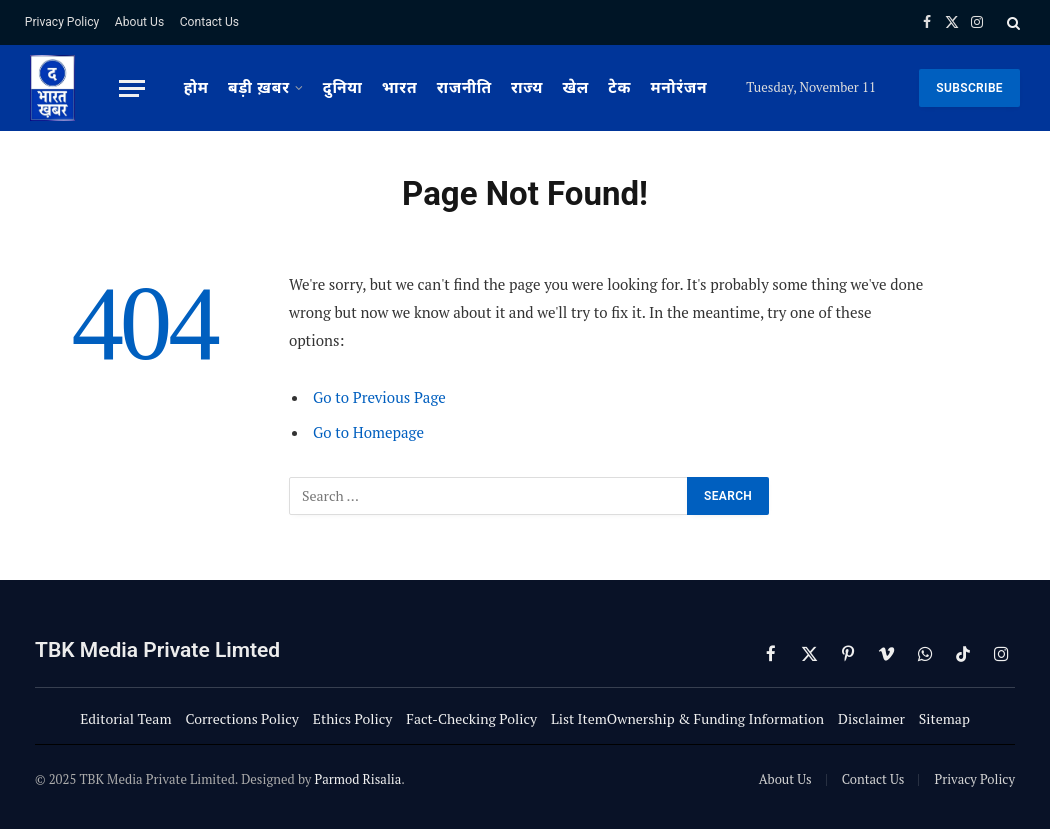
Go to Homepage (368, 432)
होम (196, 88)
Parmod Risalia (357, 779)
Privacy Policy (62, 22)
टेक (619, 88)
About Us (139, 22)
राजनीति (464, 88)
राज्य (527, 88)
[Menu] (132, 88)
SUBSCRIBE (969, 88)
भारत (400, 88)
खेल (575, 88)
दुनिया (343, 88)
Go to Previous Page (379, 397)
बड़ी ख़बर (259, 88)
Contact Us (209, 22)
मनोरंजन (678, 88)
